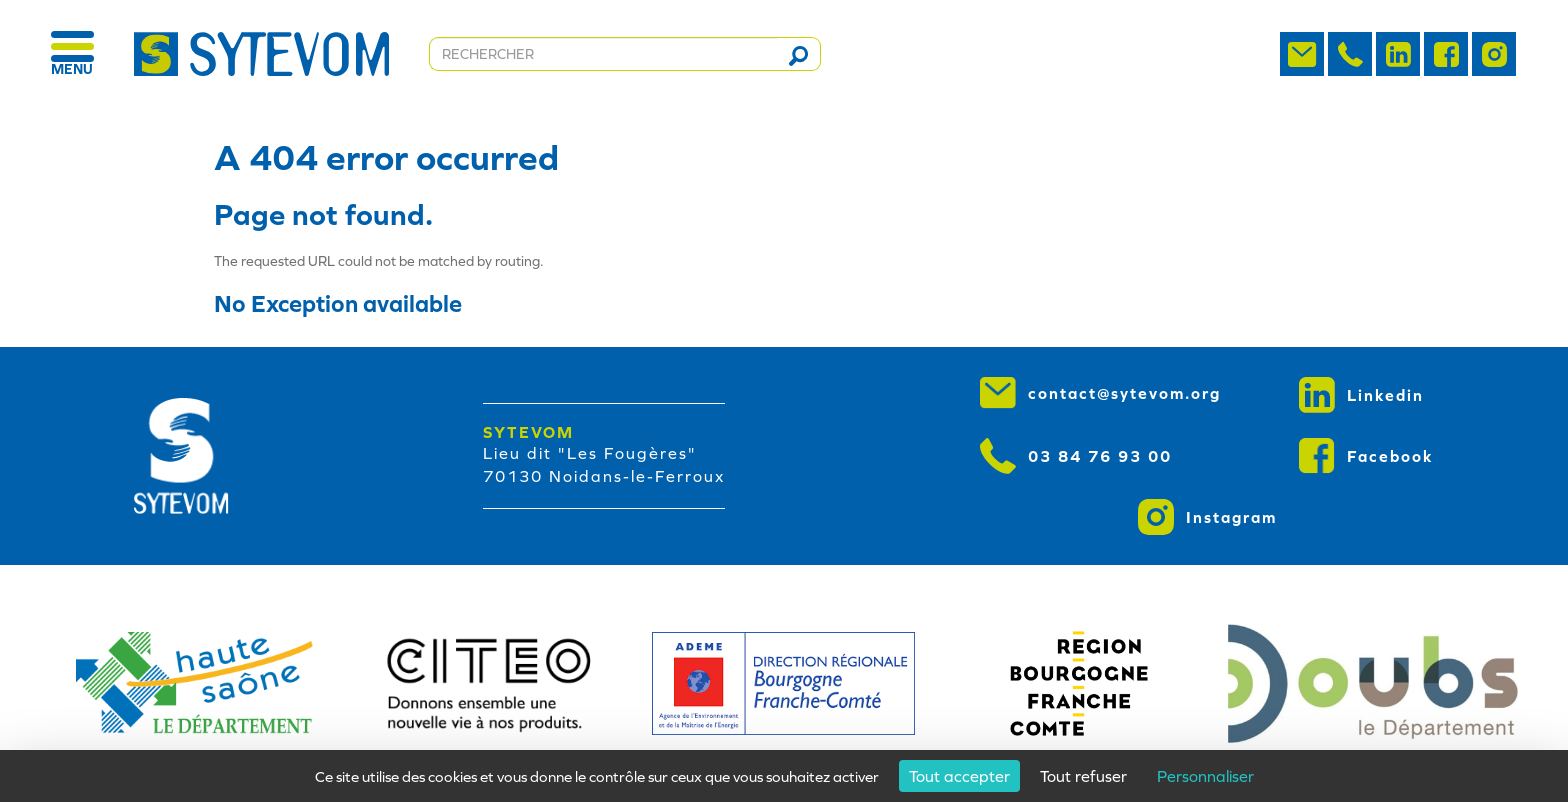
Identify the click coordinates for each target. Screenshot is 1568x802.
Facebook (1366, 456)
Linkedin (1361, 395)
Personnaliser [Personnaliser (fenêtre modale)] (1205, 776)
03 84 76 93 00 (1076, 456)
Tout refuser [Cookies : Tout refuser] (1083, 776)
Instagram (1207, 517)
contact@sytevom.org (1100, 393)
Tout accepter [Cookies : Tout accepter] (959, 776)
